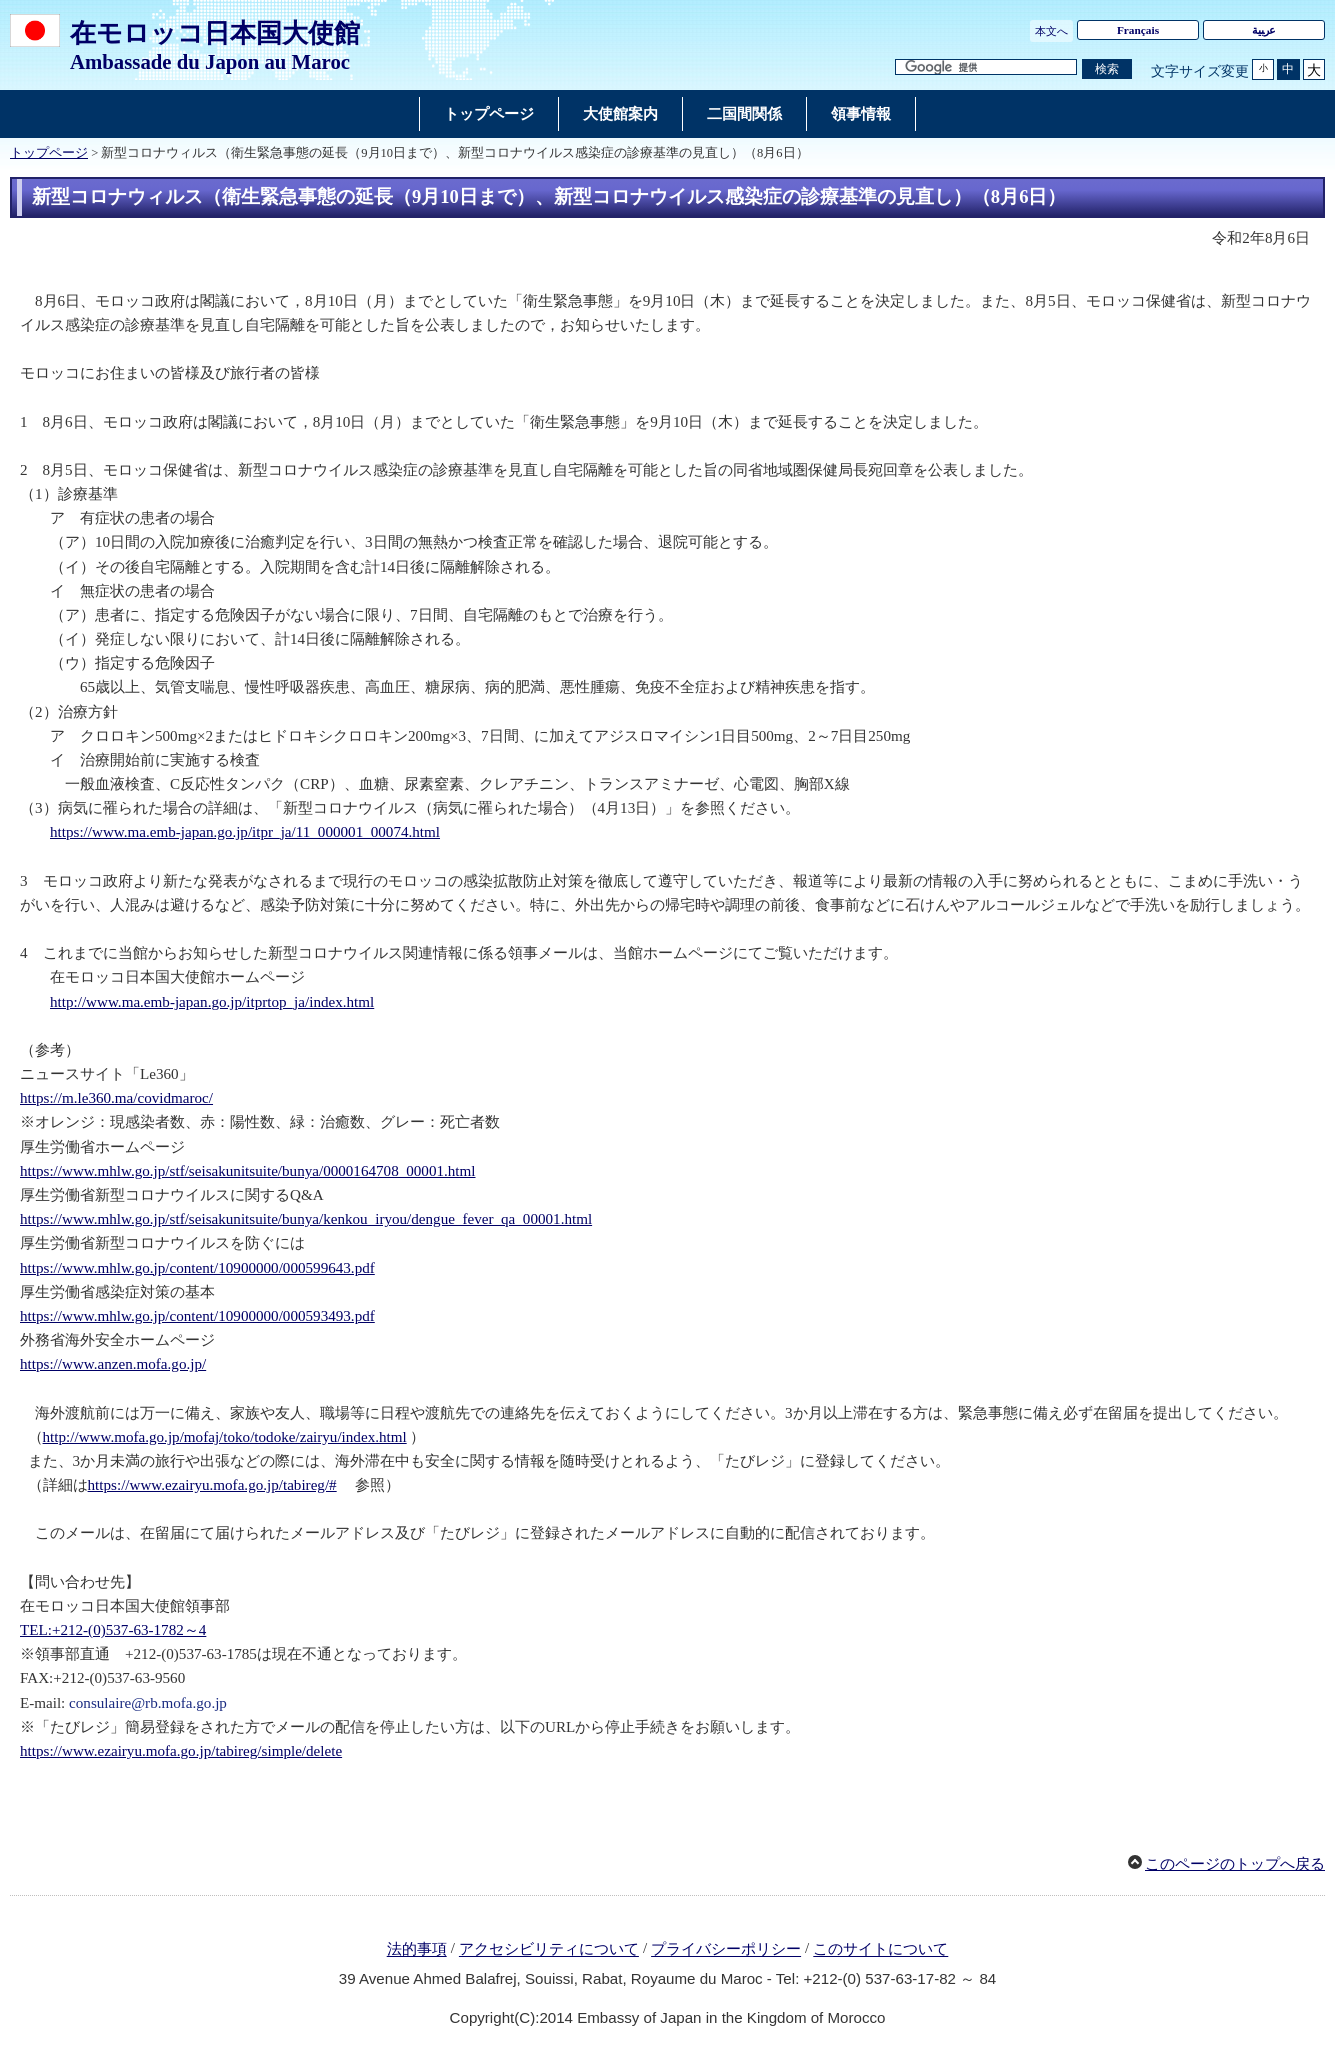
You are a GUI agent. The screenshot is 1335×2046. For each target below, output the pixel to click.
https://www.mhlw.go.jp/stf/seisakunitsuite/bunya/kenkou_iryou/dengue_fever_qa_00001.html (306, 1219)
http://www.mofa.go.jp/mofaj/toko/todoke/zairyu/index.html (225, 1437)
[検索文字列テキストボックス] (986, 67)
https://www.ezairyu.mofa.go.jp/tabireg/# (212, 1485)
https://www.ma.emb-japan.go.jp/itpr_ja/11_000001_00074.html (245, 832)
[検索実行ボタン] (1107, 69)
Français (1138, 30)
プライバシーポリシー (726, 1950)
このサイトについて (880, 1950)
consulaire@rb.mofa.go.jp (148, 1703)
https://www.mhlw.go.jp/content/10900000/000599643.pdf (197, 1268)
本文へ (1051, 31)
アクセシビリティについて (549, 1950)
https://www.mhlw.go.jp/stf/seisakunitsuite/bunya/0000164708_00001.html (248, 1171)
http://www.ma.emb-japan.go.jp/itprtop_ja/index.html (212, 1002)
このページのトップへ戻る (1235, 1864)
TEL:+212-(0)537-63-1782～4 (113, 1630)
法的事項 (417, 1950)
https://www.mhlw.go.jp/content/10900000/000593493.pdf (197, 1316)
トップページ (49, 153)
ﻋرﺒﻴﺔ (1264, 30)
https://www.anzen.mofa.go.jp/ (113, 1364)
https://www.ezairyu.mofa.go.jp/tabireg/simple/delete (181, 1751)
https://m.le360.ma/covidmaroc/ (116, 1098)
